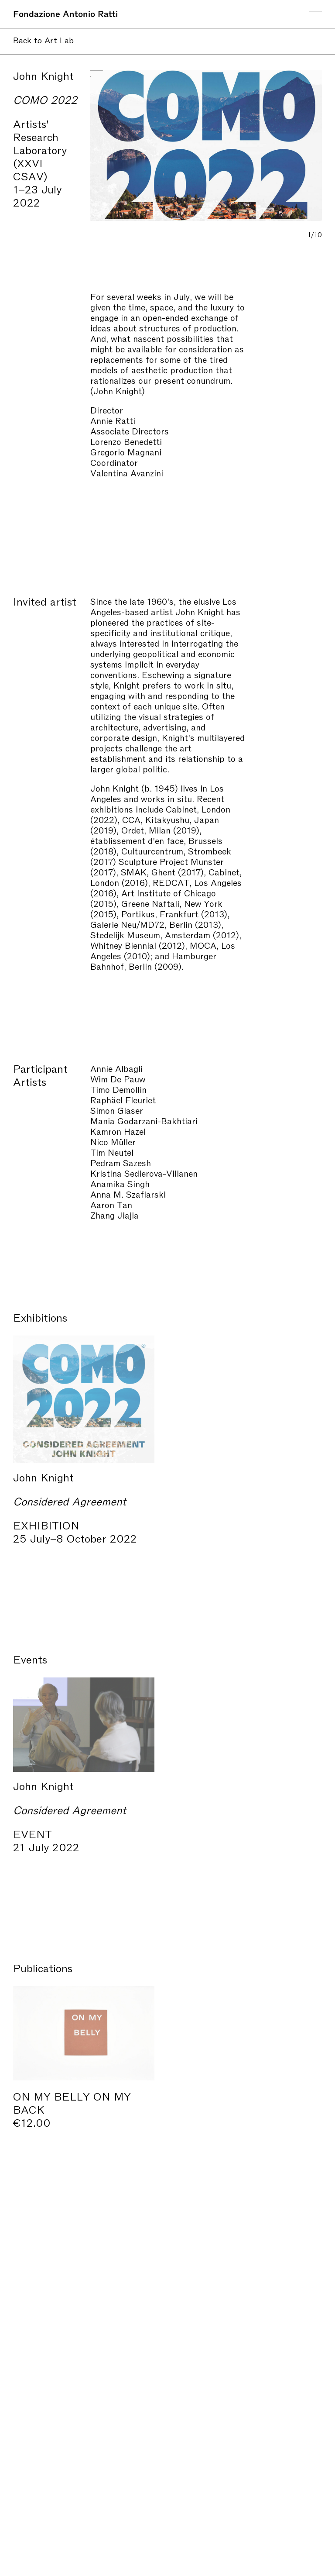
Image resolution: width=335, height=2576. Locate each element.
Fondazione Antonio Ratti (65, 13)
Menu (315, 13)
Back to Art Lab (43, 39)
